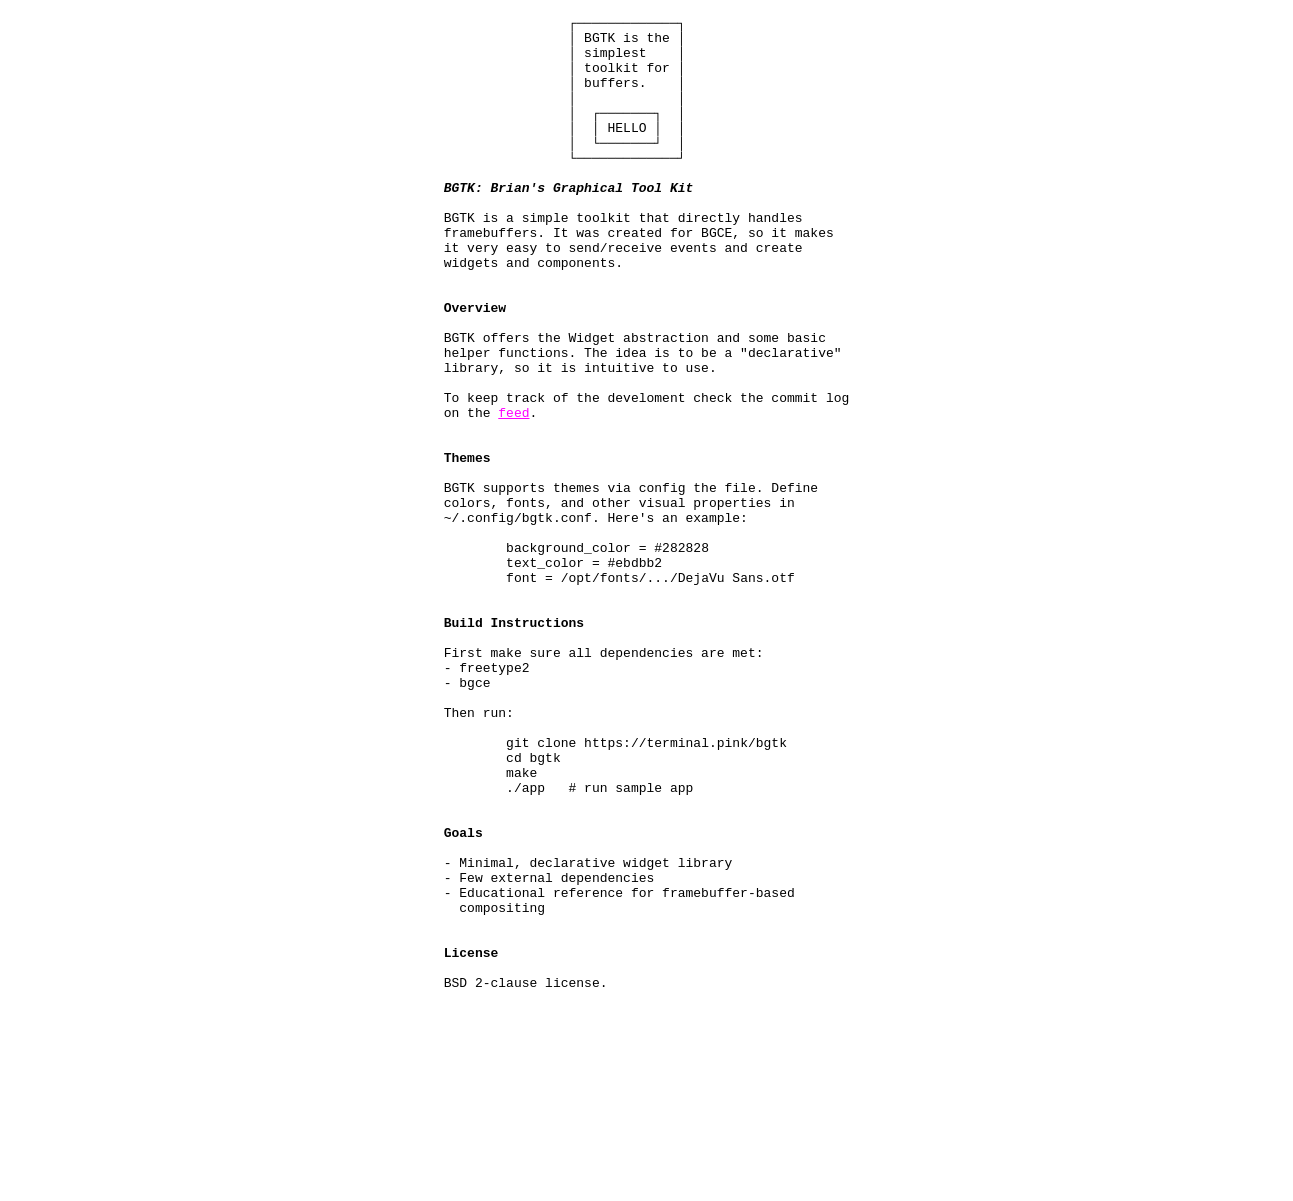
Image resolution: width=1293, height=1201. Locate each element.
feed (513, 493)
